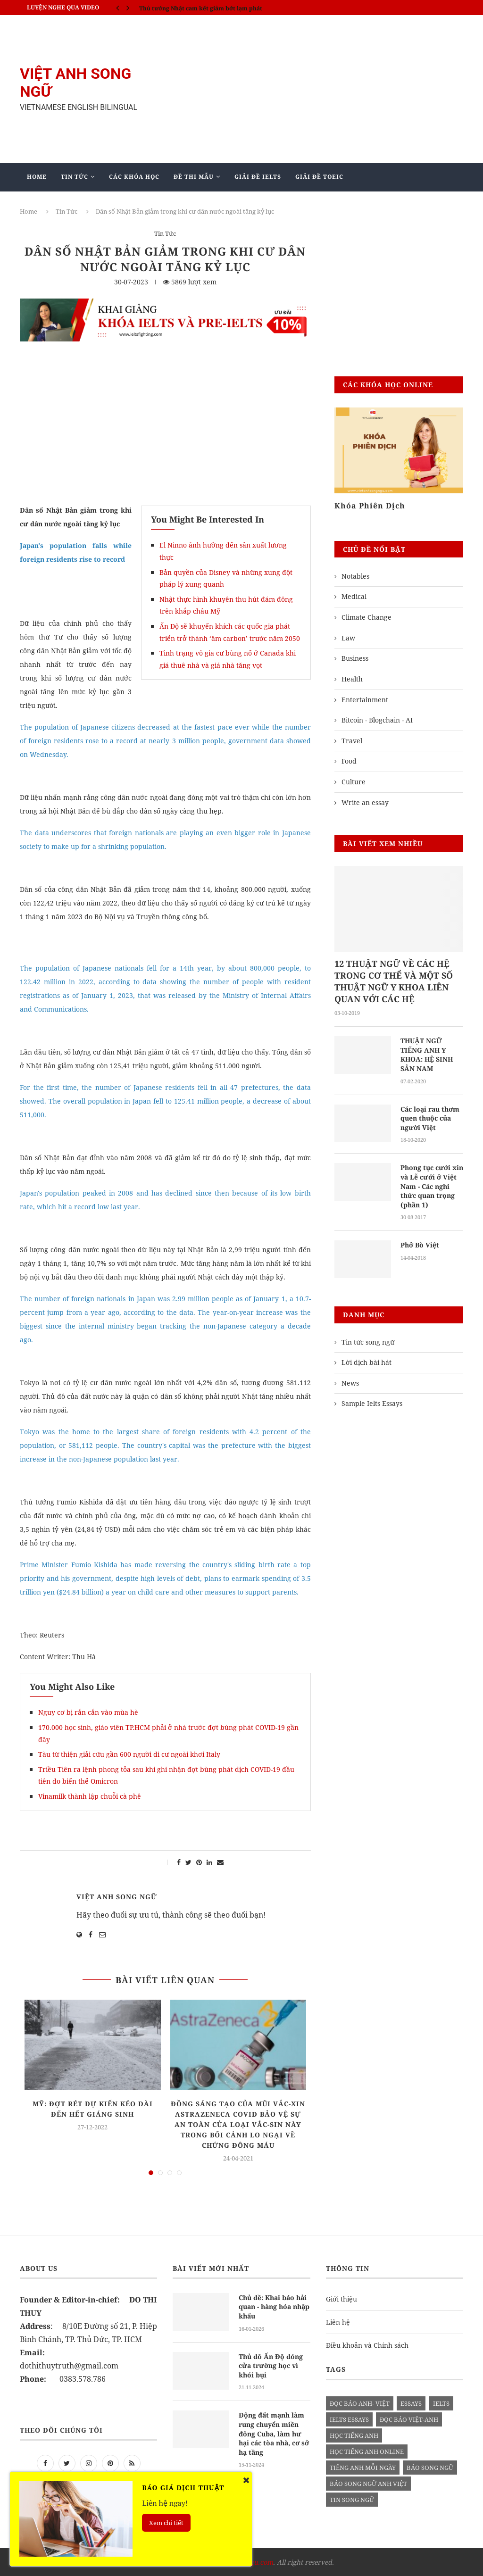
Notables (355, 576)
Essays (411, 2403)
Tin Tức (74, 177)
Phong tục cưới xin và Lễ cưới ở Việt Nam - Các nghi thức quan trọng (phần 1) (431, 1186)
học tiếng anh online (367, 2451)
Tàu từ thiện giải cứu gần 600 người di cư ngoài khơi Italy (129, 1754)
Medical (353, 596)
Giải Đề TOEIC (319, 177)
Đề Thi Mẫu (194, 177)
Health (352, 678)
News (350, 1383)
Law (348, 637)
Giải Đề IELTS (257, 177)
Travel (351, 740)
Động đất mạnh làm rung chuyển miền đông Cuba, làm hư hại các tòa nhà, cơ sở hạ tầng (274, 2433)
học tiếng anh (354, 2435)
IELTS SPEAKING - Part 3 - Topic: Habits (195, 7)
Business (354, 658)
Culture (353, 781)
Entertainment (364, 699)
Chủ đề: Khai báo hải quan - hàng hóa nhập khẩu (274, 2306)
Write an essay (365, 802)
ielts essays (349, 2419)
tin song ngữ (352, 2499)
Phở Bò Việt (419, 1244)
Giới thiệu (341, 2298)
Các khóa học (134, 177)
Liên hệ (338, 2322)
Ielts (441, 2403)
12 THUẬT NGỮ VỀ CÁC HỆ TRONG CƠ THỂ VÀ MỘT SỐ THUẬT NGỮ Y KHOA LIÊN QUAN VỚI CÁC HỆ (393, 981)
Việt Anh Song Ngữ (116, 1896)
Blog (208, 204)
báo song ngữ (430, 2467)
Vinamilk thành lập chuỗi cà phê (89, 1796)
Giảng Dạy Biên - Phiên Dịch (77, 204)
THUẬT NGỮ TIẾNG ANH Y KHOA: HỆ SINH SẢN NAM (426, 1054)
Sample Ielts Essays (371, 1403)
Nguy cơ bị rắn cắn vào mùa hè (88, 1712)
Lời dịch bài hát (366, 1362)
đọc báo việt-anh (409, 2419)
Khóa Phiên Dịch (369, 505)
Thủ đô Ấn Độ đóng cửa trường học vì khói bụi (271, 2365)
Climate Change (366, 617)
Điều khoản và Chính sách (367, 2345)
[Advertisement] (317, 89)
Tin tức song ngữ (367, 1342)
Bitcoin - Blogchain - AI (377, 719)
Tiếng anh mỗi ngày (363, 2467)
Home (37, 177)
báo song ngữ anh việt (368, 2483)
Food (349, 760)
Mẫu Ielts (160, 204)
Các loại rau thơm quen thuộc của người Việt (429, 1118)
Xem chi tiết (166, 2522)
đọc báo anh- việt (360, 2403)
